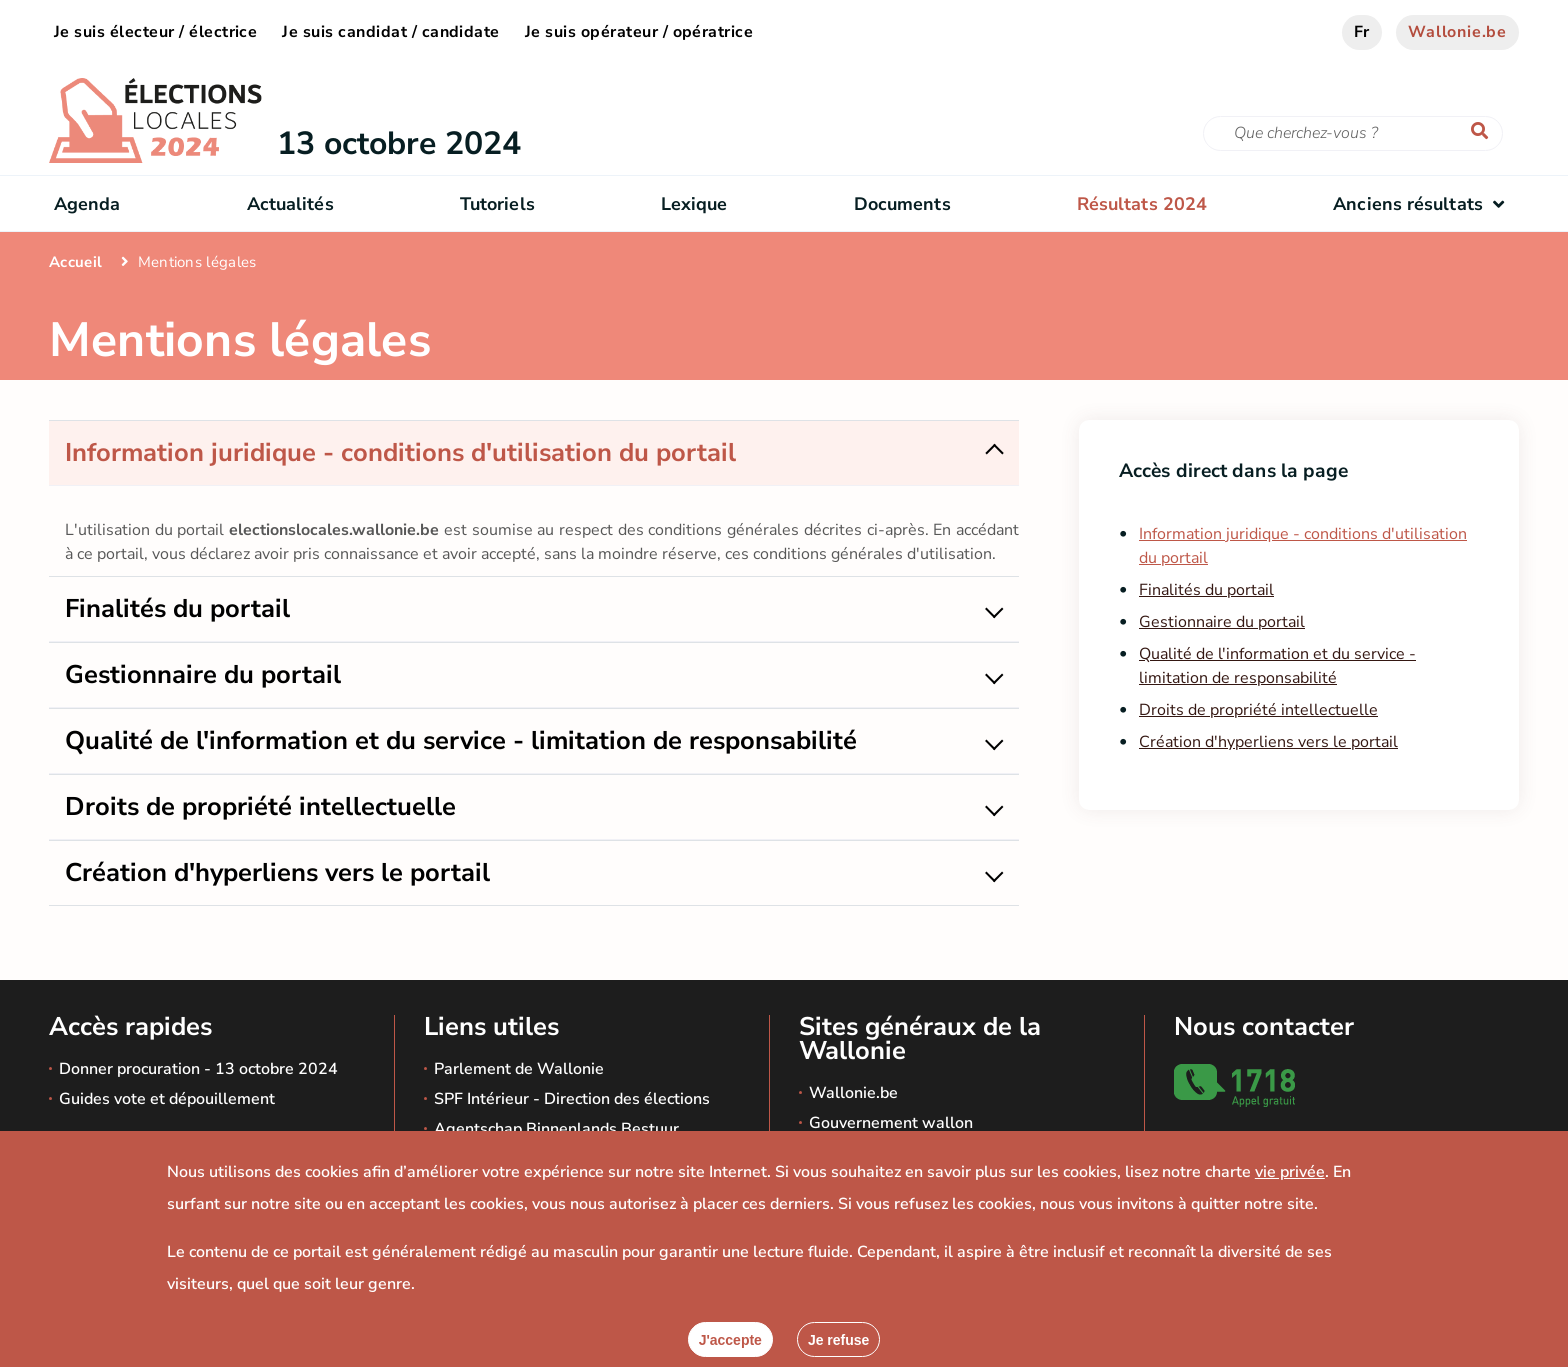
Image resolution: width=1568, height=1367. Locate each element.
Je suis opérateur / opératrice (639, 32)
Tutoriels (497, 204)
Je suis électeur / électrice (155, 32)
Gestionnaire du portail (1222, 622)
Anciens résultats (1423, 204)
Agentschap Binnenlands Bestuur (556, 1129)
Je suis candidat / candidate (390, 32)
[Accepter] (730, 1339)
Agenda (87, 204)
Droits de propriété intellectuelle (1258, 710)
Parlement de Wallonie (519, 1069)
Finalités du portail (1206, 590)
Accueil (75, 262)
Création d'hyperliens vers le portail (1268, 742)
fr (1362, 32)
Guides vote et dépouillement (167, 1099)
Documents (902, 204)
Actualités (290, 204)
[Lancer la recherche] (1484, 132)
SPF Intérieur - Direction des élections (572, 1099)
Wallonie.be (1457, 32)
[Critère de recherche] (1353, 133)
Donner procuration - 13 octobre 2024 (198, 1069)
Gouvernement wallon (891, 1123)
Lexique (694, 204)
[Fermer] (838, 1339)
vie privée (1290, 1172)
